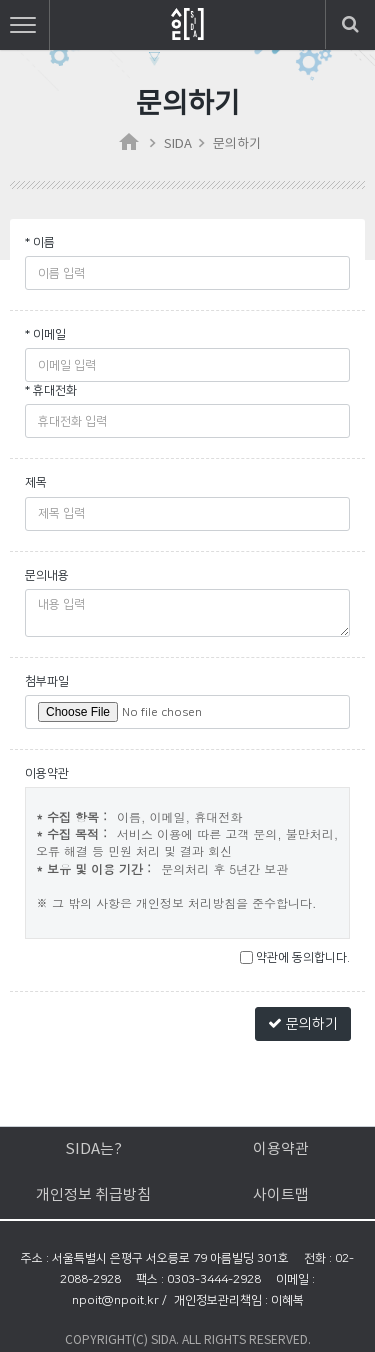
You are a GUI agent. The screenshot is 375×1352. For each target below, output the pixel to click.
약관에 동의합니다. (295, 958)
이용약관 (281, 1149)
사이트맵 (281, 1195)
